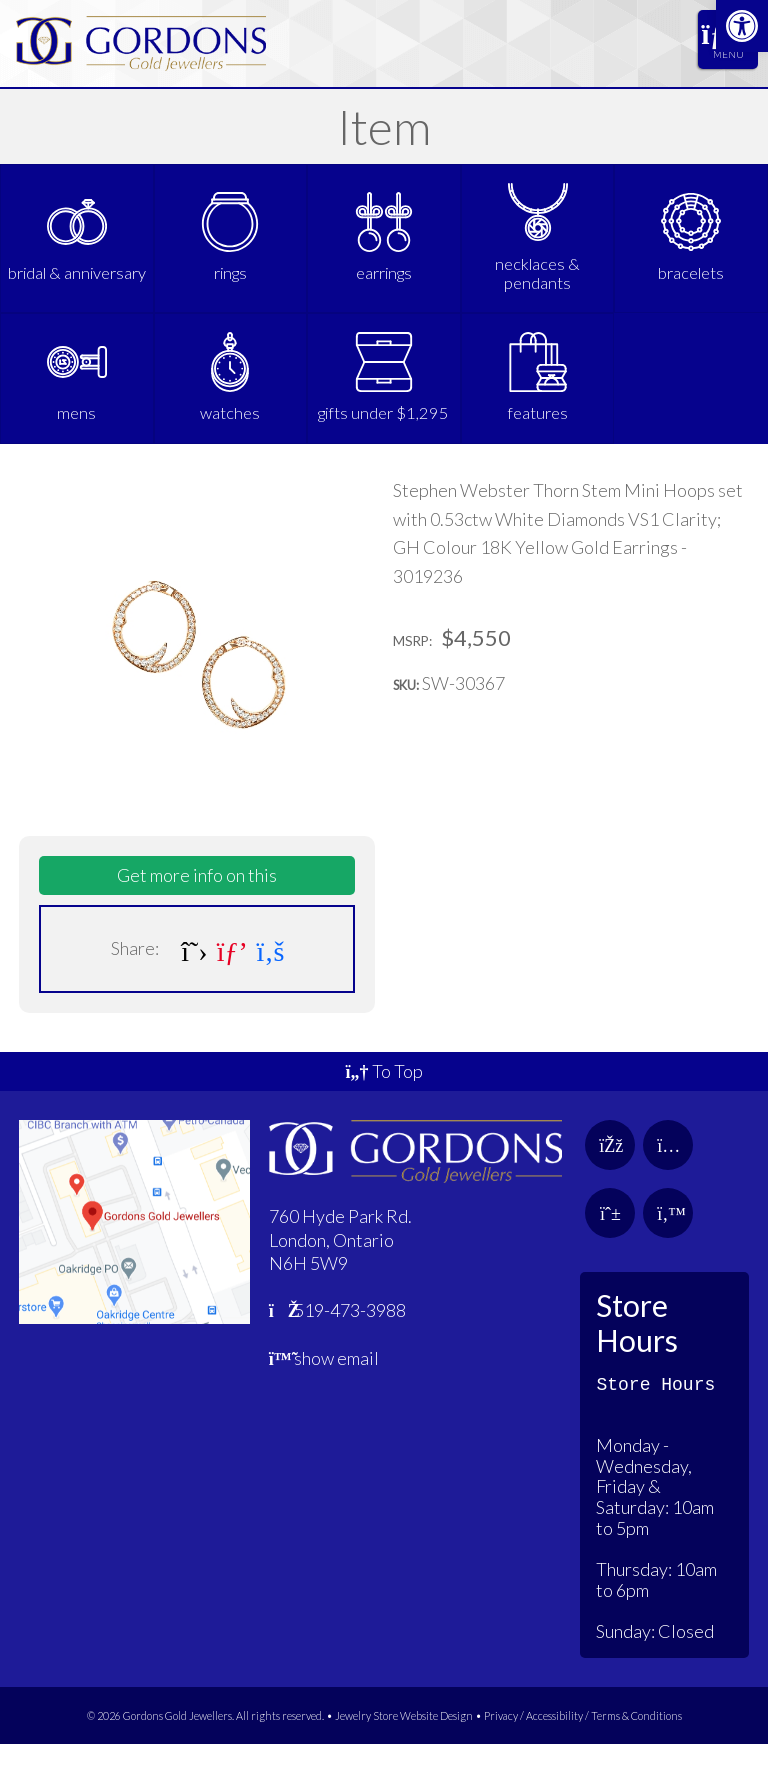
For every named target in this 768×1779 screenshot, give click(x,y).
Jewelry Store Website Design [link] (404, 1749)
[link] (742, 26)
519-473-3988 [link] (338, 1345)
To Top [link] (383, 1106)
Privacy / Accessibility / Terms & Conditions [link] (583, 1749)
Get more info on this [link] (197, 910)
